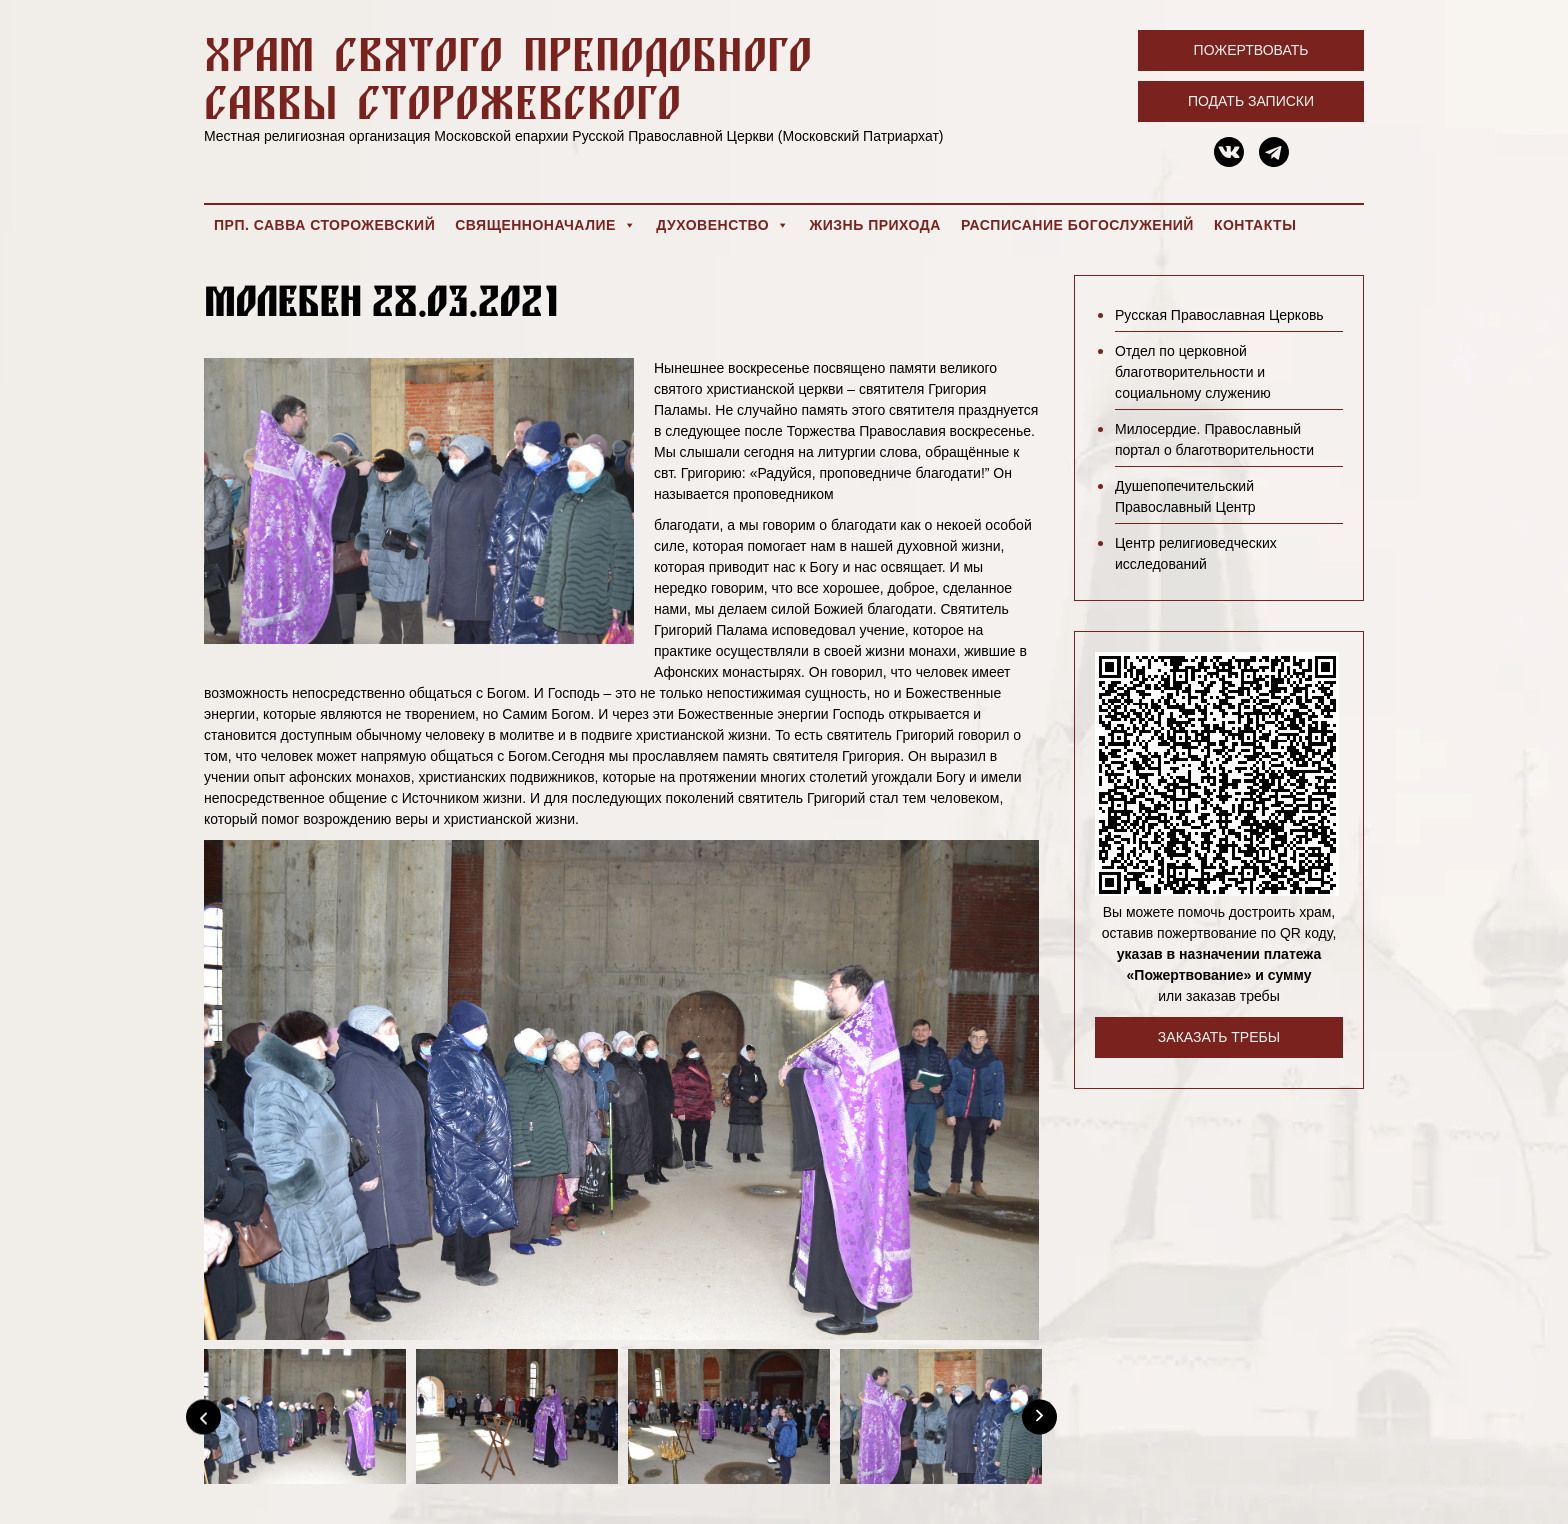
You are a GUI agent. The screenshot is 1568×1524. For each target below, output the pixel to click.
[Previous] (203, 1416)
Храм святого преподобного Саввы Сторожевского (508, 77)
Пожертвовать (1251, 50)
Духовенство (722, 225)
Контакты (1255, 225)
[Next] (1039, 1416)
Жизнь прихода (875, 225)
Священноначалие (545, 225)
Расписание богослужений (1077, 225)
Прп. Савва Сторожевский (324, 225)
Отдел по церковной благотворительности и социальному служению (1193, 372)
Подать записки (1251, 101)
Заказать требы (1219, 1037)
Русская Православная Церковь (1219, 315)
